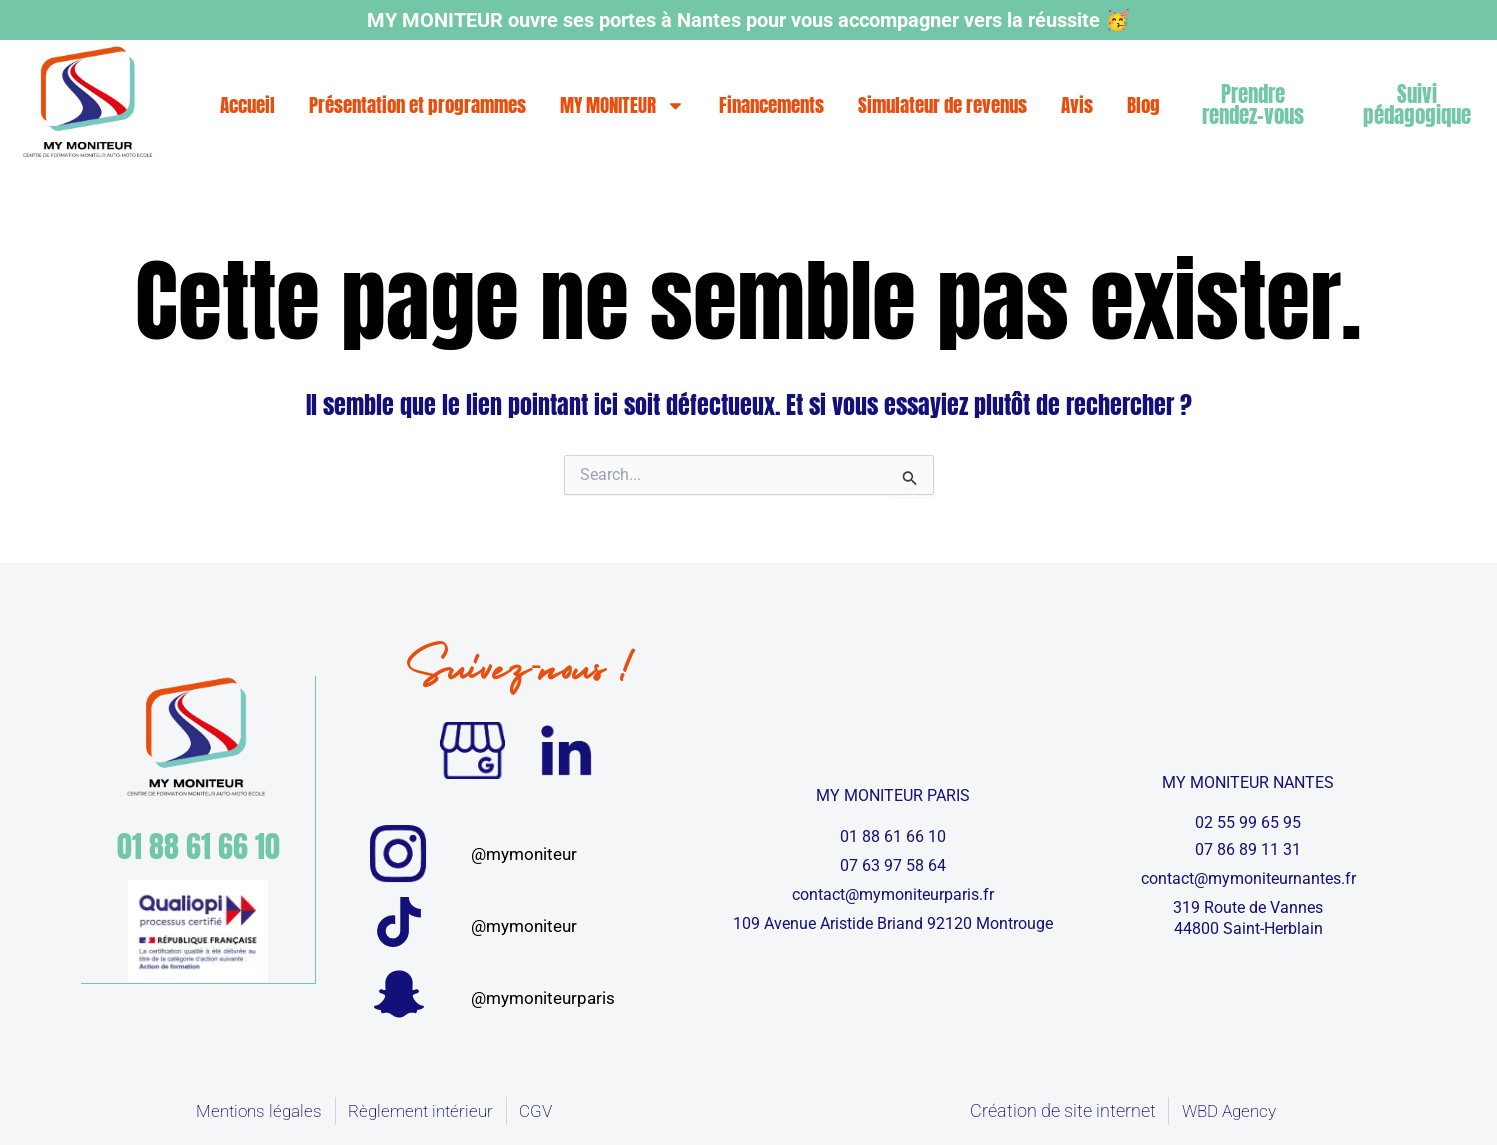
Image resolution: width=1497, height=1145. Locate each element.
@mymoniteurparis (543, 998)
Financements (771, 105)
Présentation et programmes (417, 105)
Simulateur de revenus (942, 105)
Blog (1143, 105)
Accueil (247, 105)
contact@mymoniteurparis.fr (893, 894)
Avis (1077, 105)
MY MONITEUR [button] (622, 105)
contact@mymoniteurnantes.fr (1248, 878)
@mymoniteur (524, 854)
